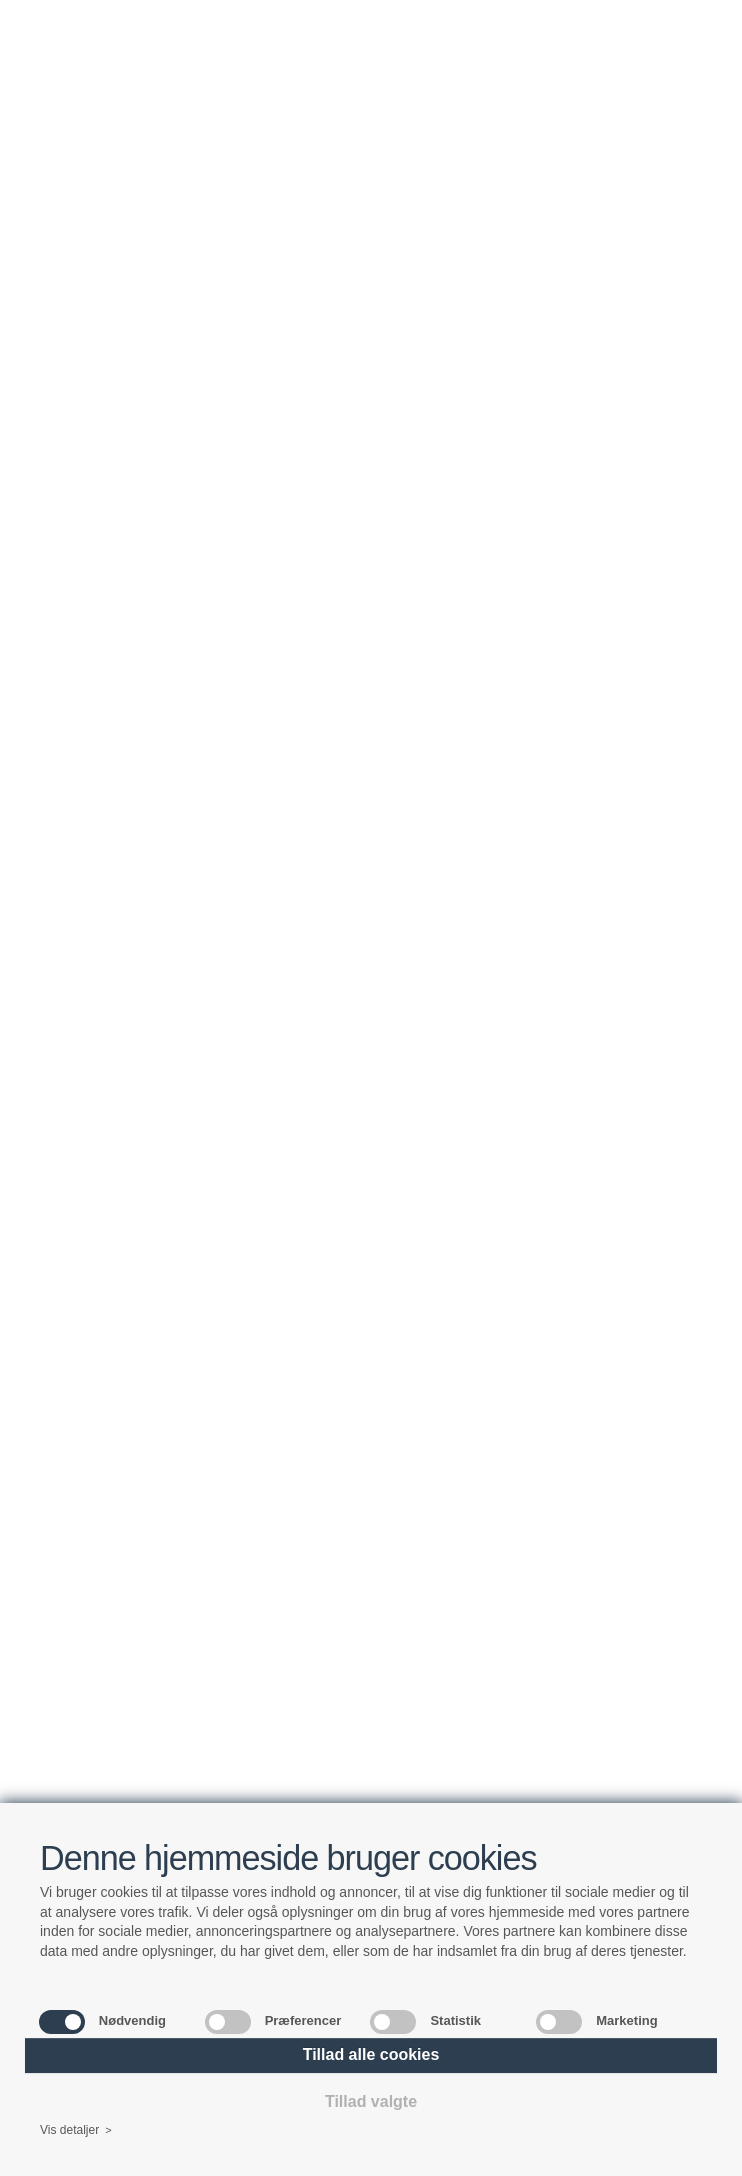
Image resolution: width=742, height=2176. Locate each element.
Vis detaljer (76, 2131)
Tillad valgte (371, 2101)
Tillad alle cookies (371, 2054)
